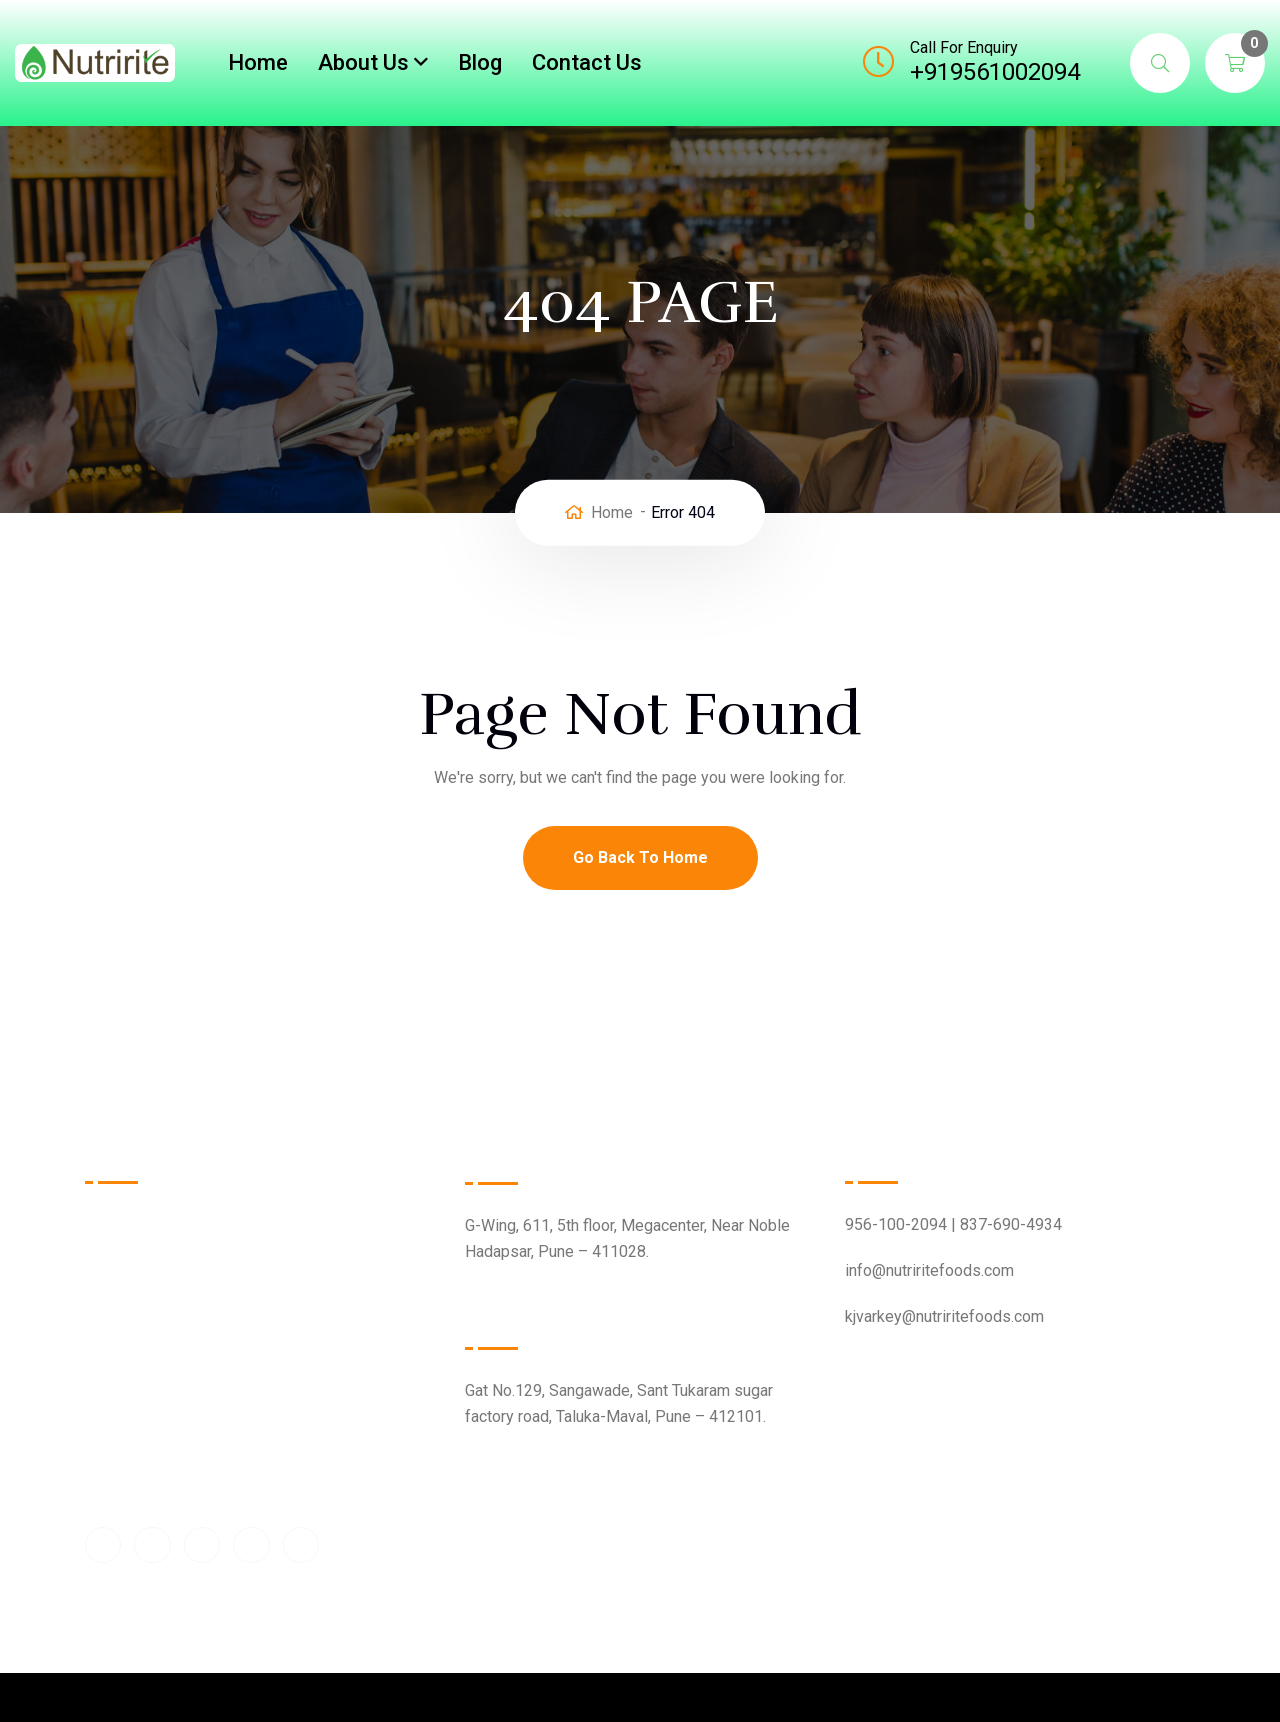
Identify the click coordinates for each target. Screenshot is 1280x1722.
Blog (480, 62)
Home (258, 62)
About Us (363, 62)
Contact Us (587, 62)
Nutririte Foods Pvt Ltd (625, 1654)
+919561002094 (995, 72)
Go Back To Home (640, 857)
